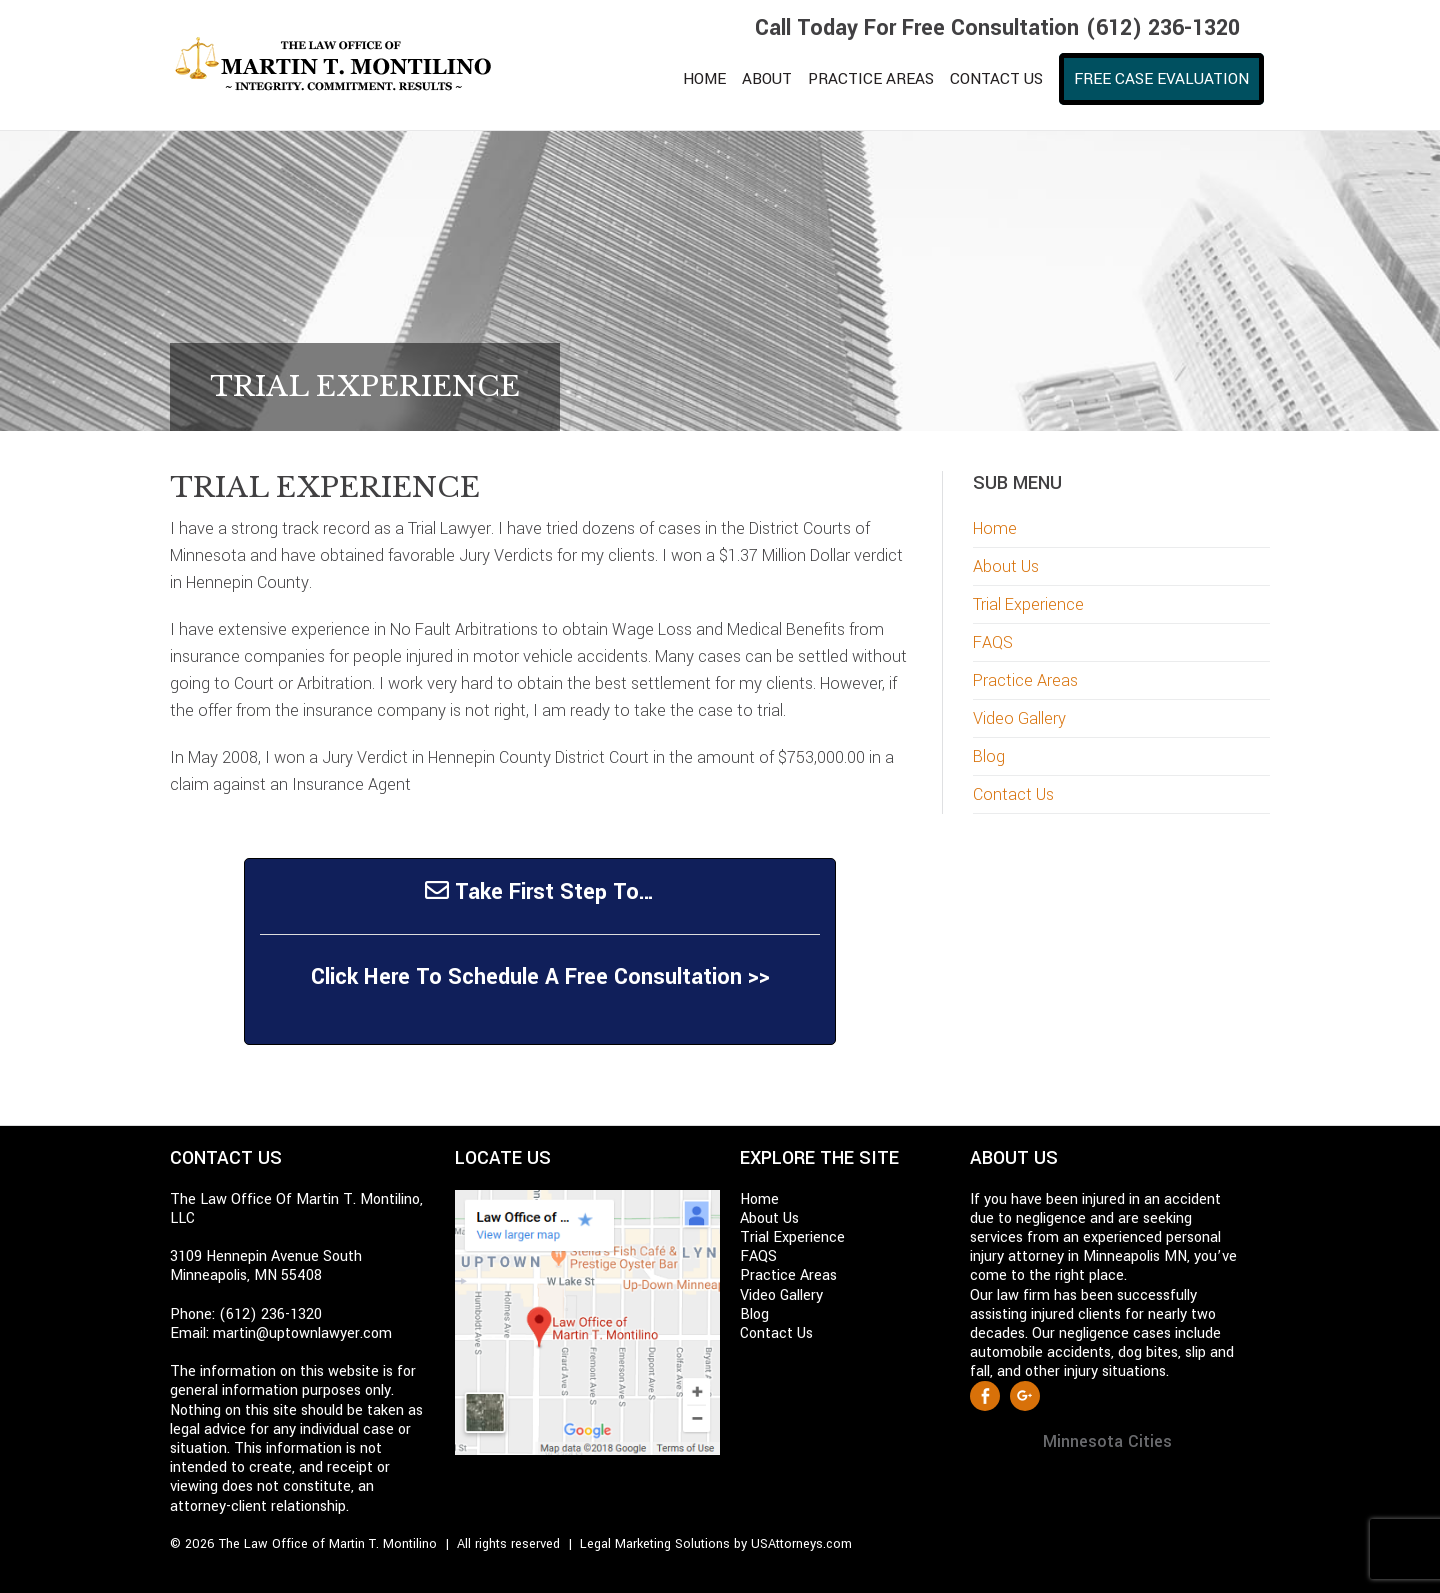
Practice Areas (1025, 680)
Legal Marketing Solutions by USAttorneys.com (716, 1544)
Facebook (985, 1396)
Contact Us (1013, 794)
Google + (1025, 1396)
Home (995, 528)
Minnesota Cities (1107, 1441)
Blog (989, 756)
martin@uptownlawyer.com (302, 1333)
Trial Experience (1028, 604)
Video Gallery (1019, 718)
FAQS (993, 642)
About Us (1006, 566)
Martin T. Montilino (345, 65)
